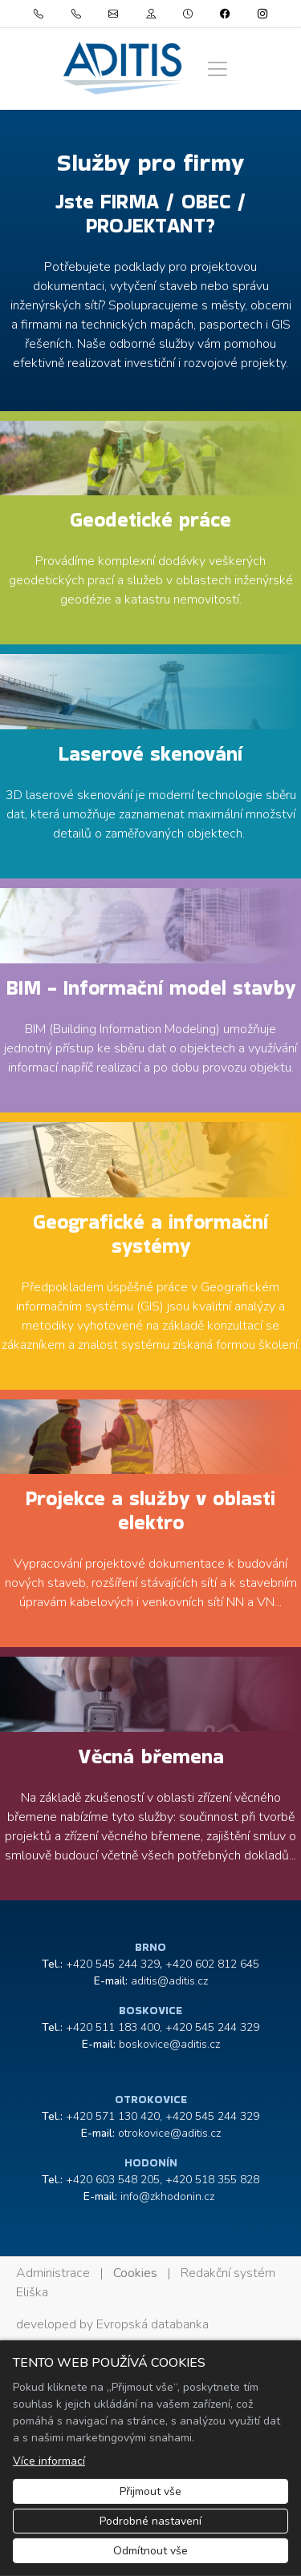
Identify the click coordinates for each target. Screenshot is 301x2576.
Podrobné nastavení (150, 2521)
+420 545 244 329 (113, 1964)
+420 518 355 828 (212, 2179)
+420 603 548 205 (113, 2179)
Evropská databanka (152, 2324)
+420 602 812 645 (212, 1964)
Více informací (49, 2461)
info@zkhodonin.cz (167, 2196)
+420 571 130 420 (113, 2116)
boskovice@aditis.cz (169, 2044)
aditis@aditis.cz (169, 1981)
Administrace (53, 2273)
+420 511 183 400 (113, 2027)
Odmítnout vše (150, 2550)
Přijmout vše (150, 2491)
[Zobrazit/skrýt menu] (217, 69)
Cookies (135, 2273)
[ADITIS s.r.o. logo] (123, 68)
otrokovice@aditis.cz (169, 2133)
